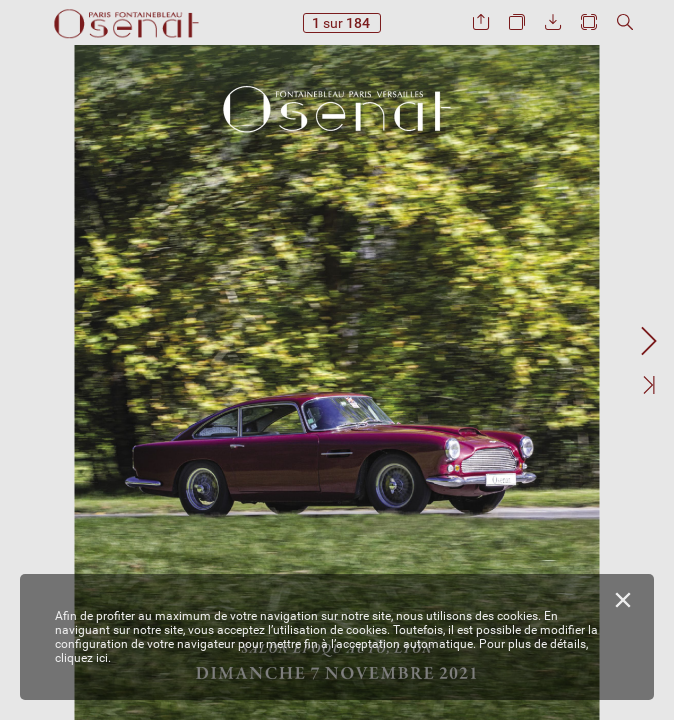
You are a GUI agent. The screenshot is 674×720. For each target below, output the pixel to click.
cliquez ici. (83, 658)
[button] (481, 22)
